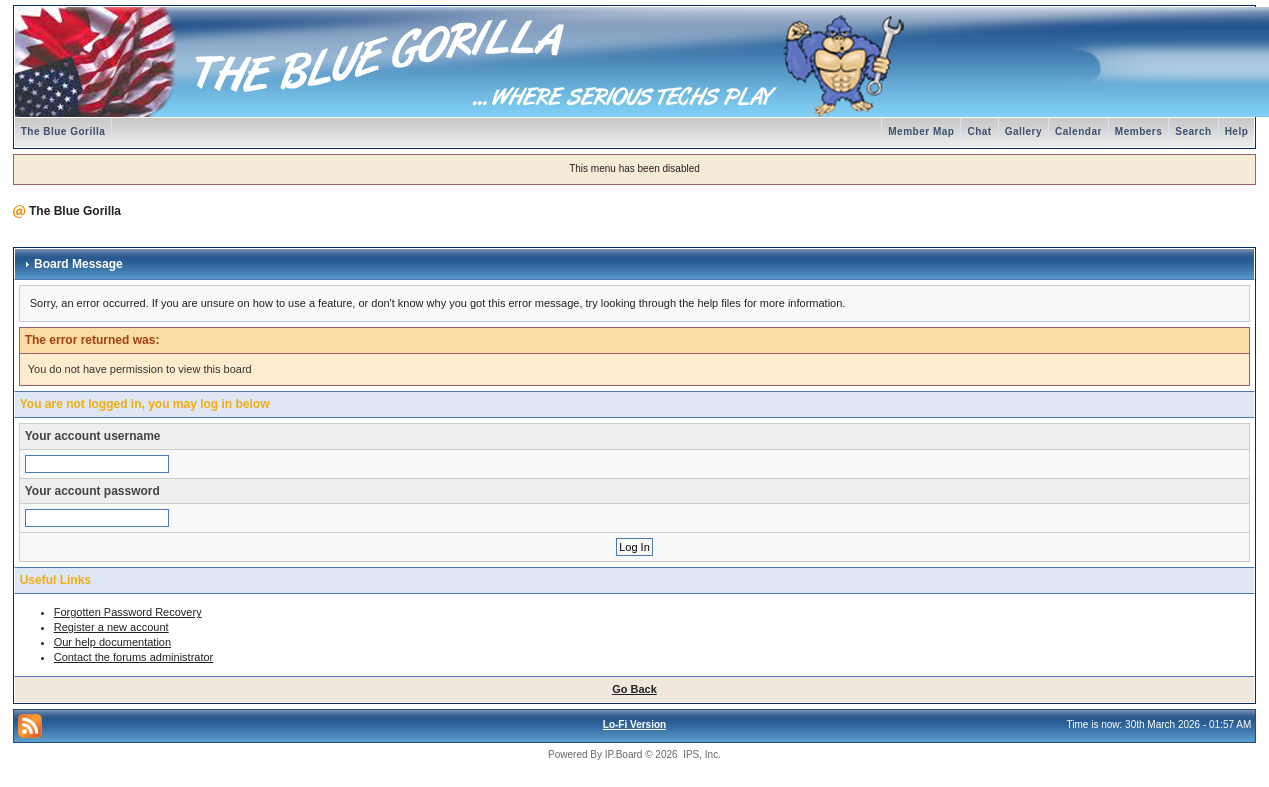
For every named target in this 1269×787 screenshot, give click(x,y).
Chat (979, 131)
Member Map (921, 131)
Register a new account (111, 627)
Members (1138, 131)
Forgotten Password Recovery (128, 612)
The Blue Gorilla (63, 131)
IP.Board (624, 754)
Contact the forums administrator (134, 657)
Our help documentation (112, 642)
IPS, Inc (700, 754)
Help (1237, 131)
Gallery (1023, 131)
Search (1193, 131)
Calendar (1078, 131)
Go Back (634, 689)
